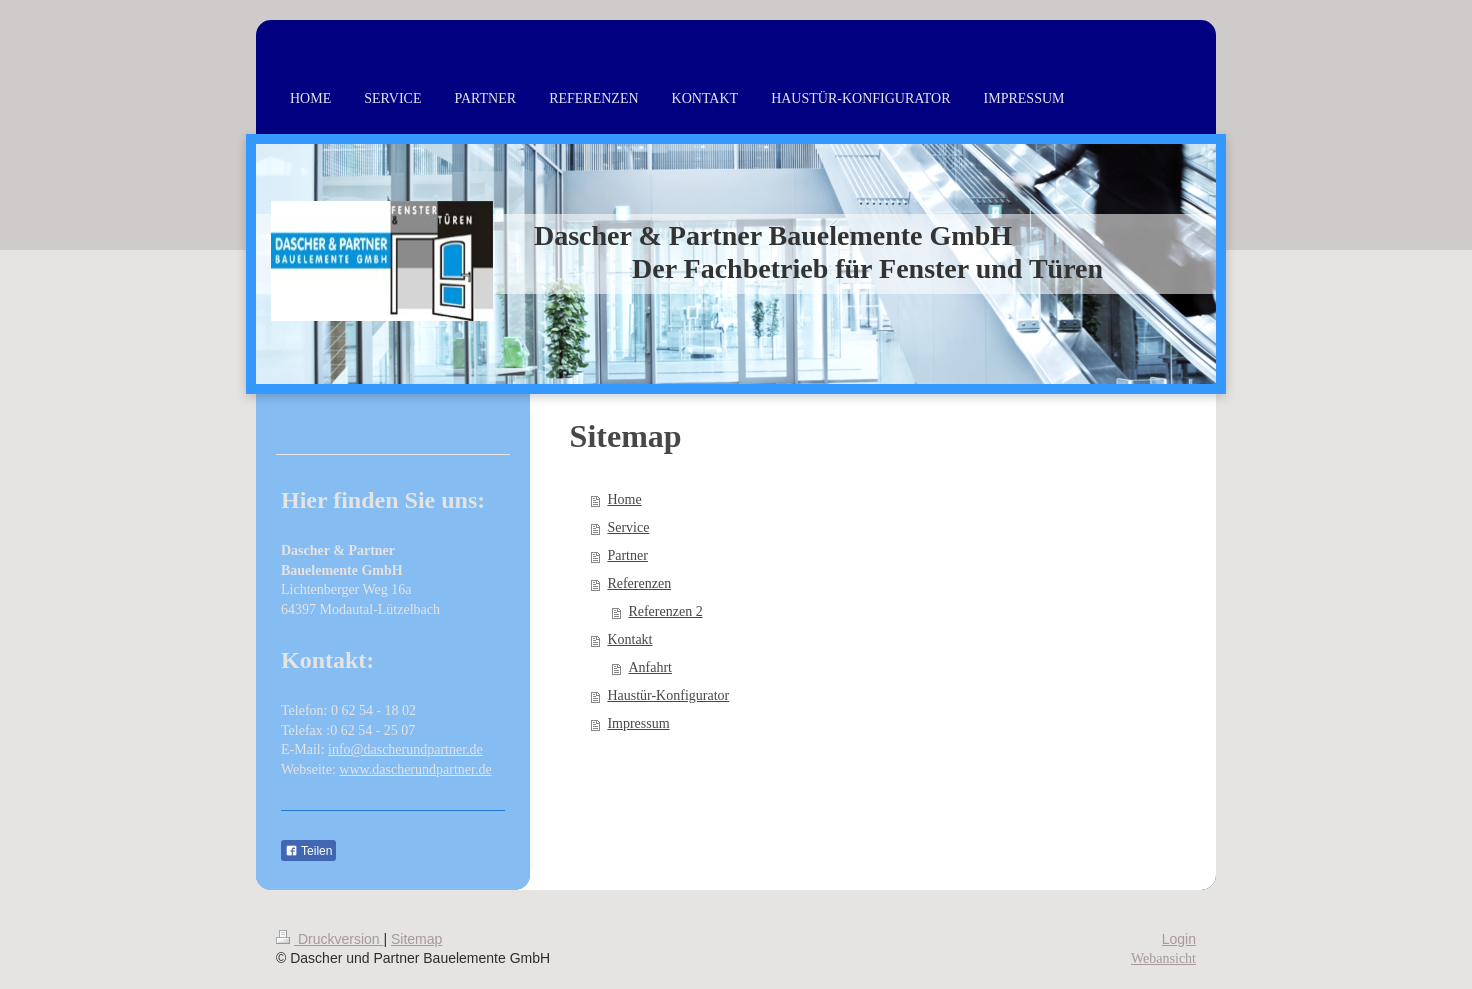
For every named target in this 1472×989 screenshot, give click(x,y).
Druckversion (329, 939)
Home (624, 499)
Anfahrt (650, 667)
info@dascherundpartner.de (405, 749)
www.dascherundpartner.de (415, 769)
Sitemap (416, 939)
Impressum (638, 723)
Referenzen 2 (665, 611)
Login (1179, 939)
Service (628, 527)
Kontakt (629, 639)
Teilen (308, 851)
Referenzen (639, 583)
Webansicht (1163, 958)
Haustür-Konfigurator (668, 695)
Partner (627, 555)
